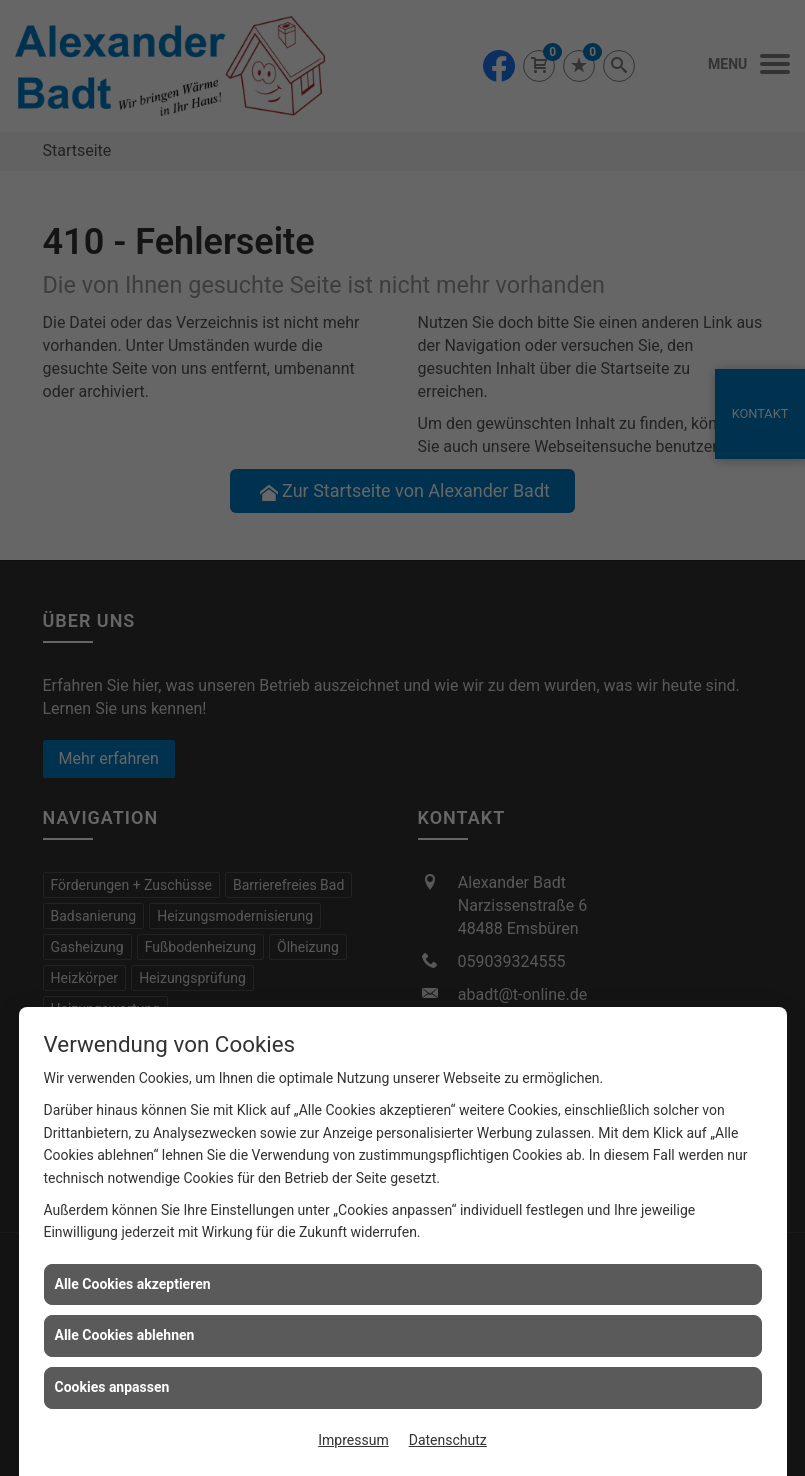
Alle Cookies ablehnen (125, 1335)
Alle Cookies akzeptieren (133, 1284)
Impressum (353, 1440)
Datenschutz (448, 1440)
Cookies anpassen (112, 1387)
